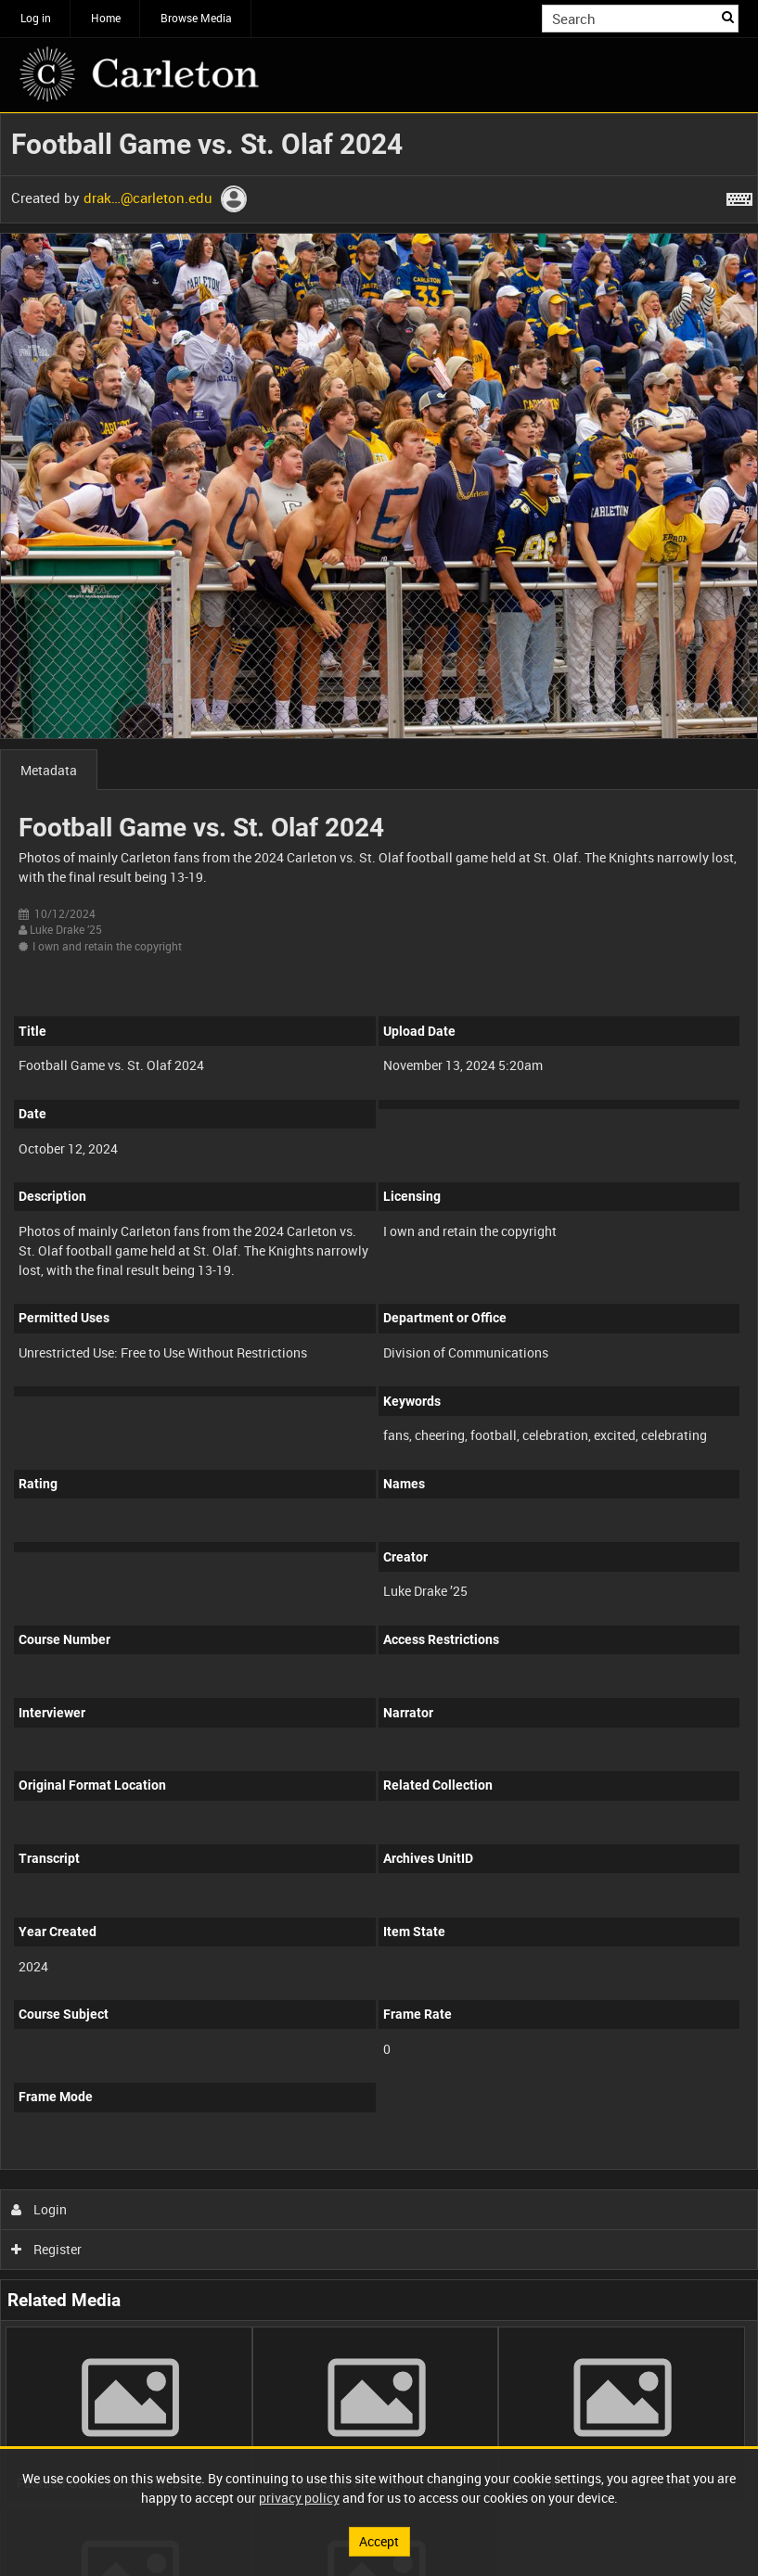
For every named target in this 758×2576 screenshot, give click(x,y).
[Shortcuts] (739, 195)
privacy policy (299, 2497)
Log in (35, 17)
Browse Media (196, 17)
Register (47, 2249)
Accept (379, 2541)
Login (39, 2209)
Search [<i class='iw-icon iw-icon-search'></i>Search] (728, 16)
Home (106, 17)
